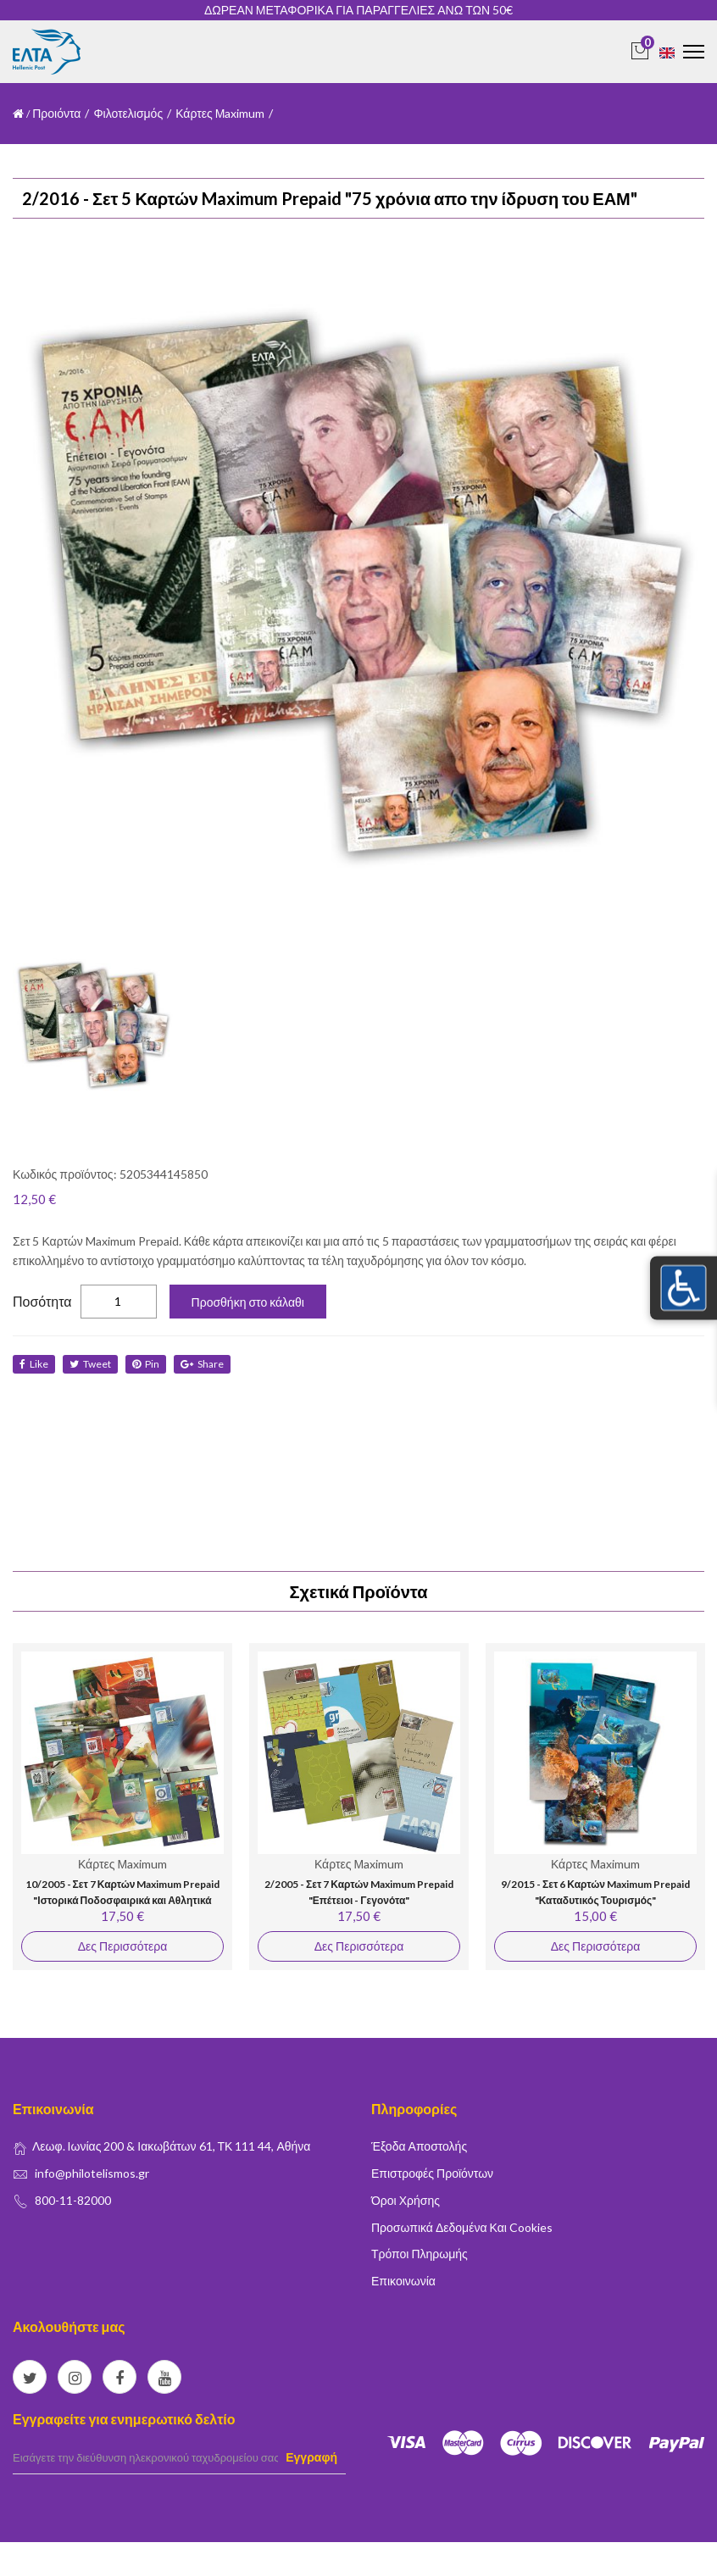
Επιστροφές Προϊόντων (432, 2173)
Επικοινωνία (403, 2280)
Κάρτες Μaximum (219, 113)
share (202, 1363)
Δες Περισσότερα (122, 1946)
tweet (90, 1363)
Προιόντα (56, 113)
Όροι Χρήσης (405, 2200)
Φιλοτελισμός (128, 113)
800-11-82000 (73, 2200)
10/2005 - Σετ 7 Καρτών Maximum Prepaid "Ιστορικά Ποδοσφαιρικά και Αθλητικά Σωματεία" (122, 1901)
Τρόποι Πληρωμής (419, 2253)
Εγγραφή (311, 2457)
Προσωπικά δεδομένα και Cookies (462, 2227)
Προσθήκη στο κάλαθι (248, 1302)
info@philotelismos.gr (92, 2173)
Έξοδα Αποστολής (419, 2146)
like (33, 1363)
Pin (145, 1363)
